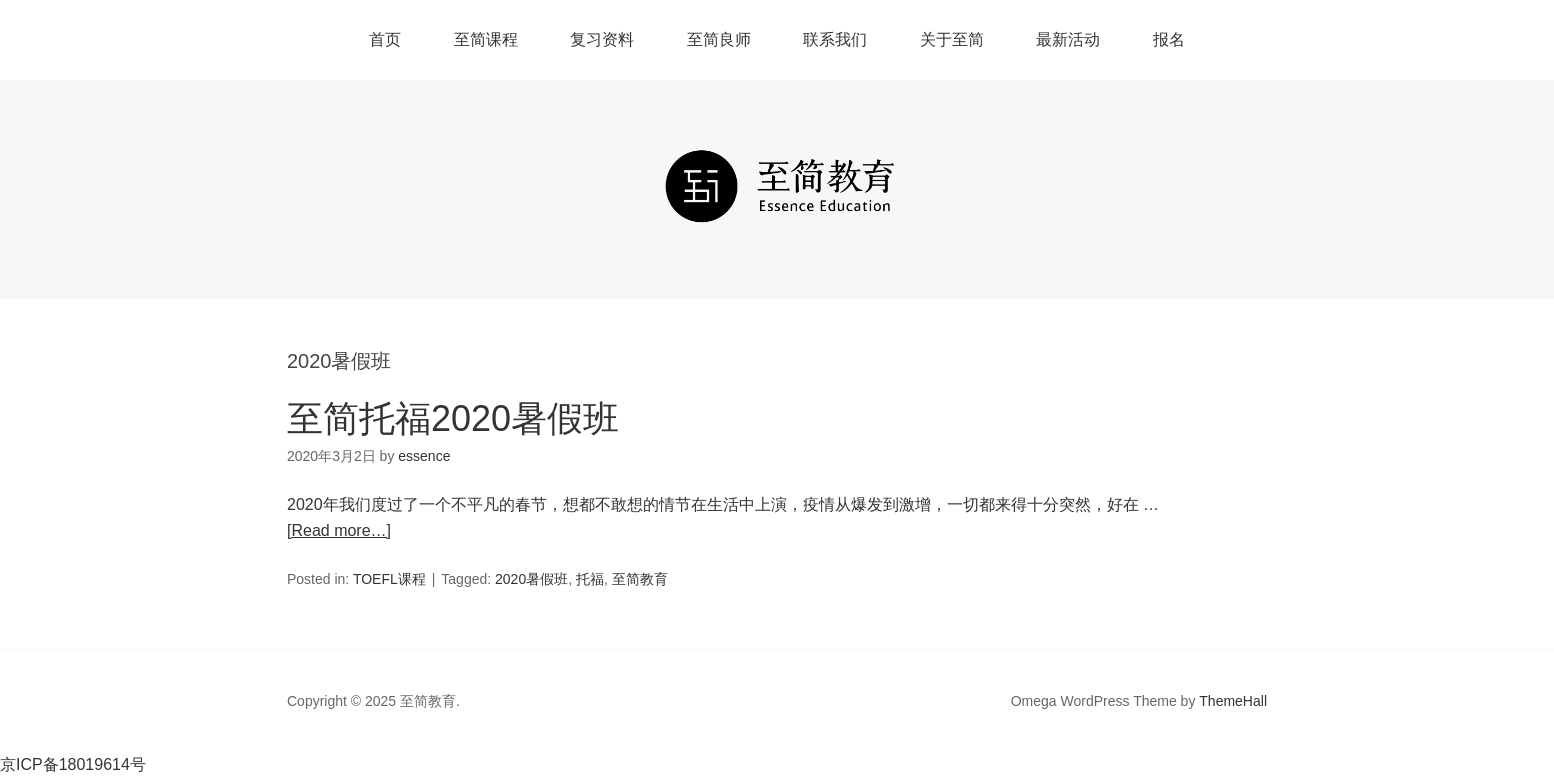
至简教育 (640, 579)
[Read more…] (339, 530)
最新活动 (1068, 39)
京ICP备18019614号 (73, 764)
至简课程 (486, 39)
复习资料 (602, 39)
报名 (1169, 39)
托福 (590, 579)
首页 (385, 39)
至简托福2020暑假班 (453, 418)
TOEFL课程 (389, 579)
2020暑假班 (531, 579)
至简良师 (719, 39)
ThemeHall (1233, 701)
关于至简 (952, 39)
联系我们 (835, 39)
